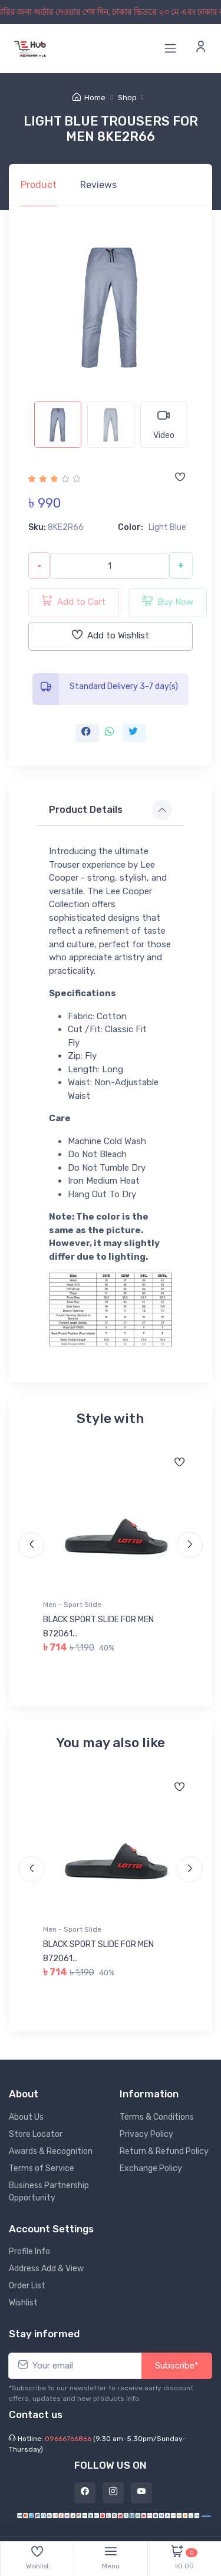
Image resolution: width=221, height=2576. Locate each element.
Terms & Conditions (157, 2117)
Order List (27, 2286)
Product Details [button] (86, 809)
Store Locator (35, 2134)
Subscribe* (177, 2365)
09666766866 (68, 2439)
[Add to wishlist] (180, 478)
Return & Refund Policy (164, 2151)
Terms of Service (41, 2168)
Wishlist (23, 2303)
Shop (127, 97)
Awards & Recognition (51, 2151)
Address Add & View (46, 2269)
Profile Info (29, 2251)
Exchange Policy (151, 2168)
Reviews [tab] (98, 184)
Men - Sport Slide (72, 1604)
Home (88, 97)
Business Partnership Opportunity (49, 2191)
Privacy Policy (146, 2134)
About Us (26, 2117)
